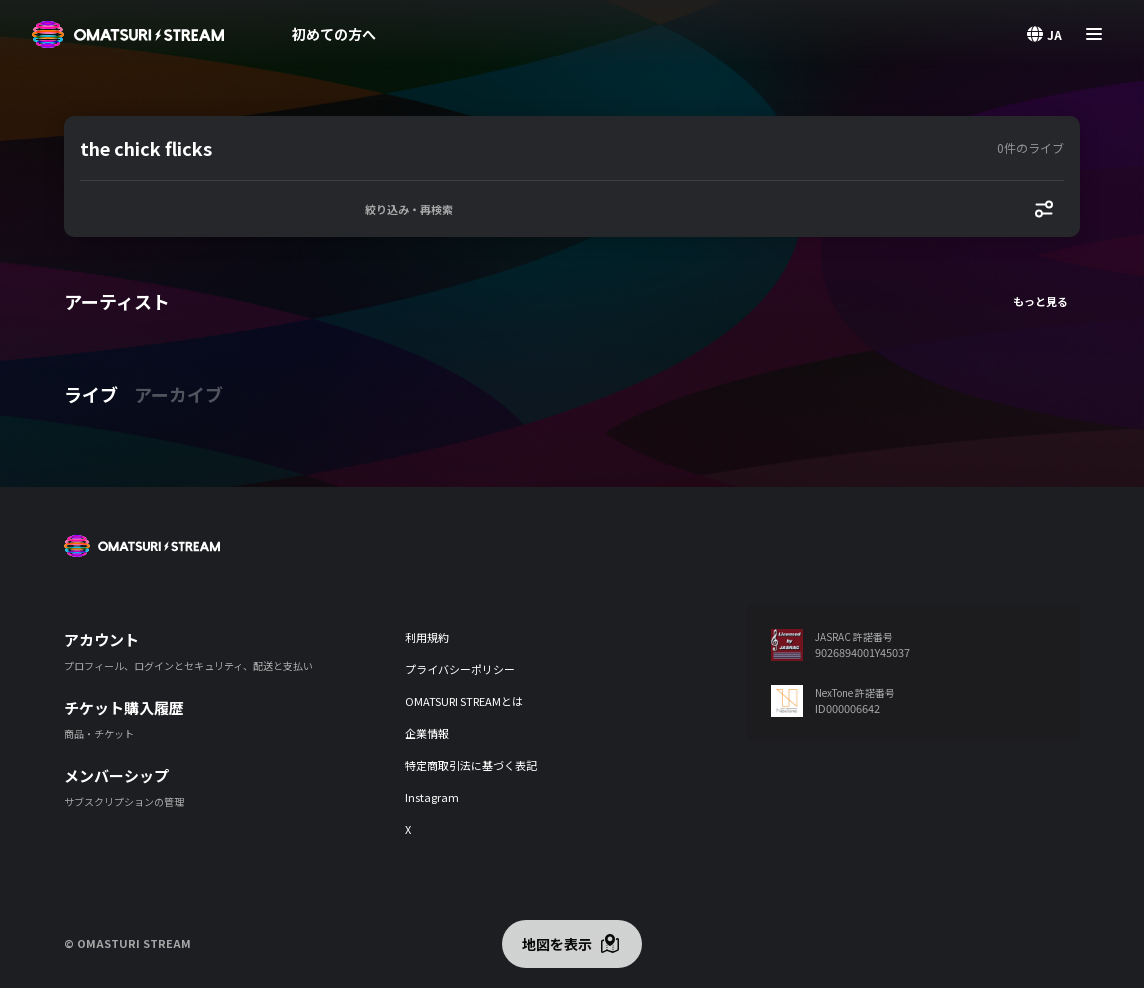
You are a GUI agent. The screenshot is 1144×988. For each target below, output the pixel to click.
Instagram (432, 797)
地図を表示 (557, 944)
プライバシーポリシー (460, 669)
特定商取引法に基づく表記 (471, 765)
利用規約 (427, 637)
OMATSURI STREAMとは (464, 701)
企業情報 (427, 733)
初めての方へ (334, 34)
